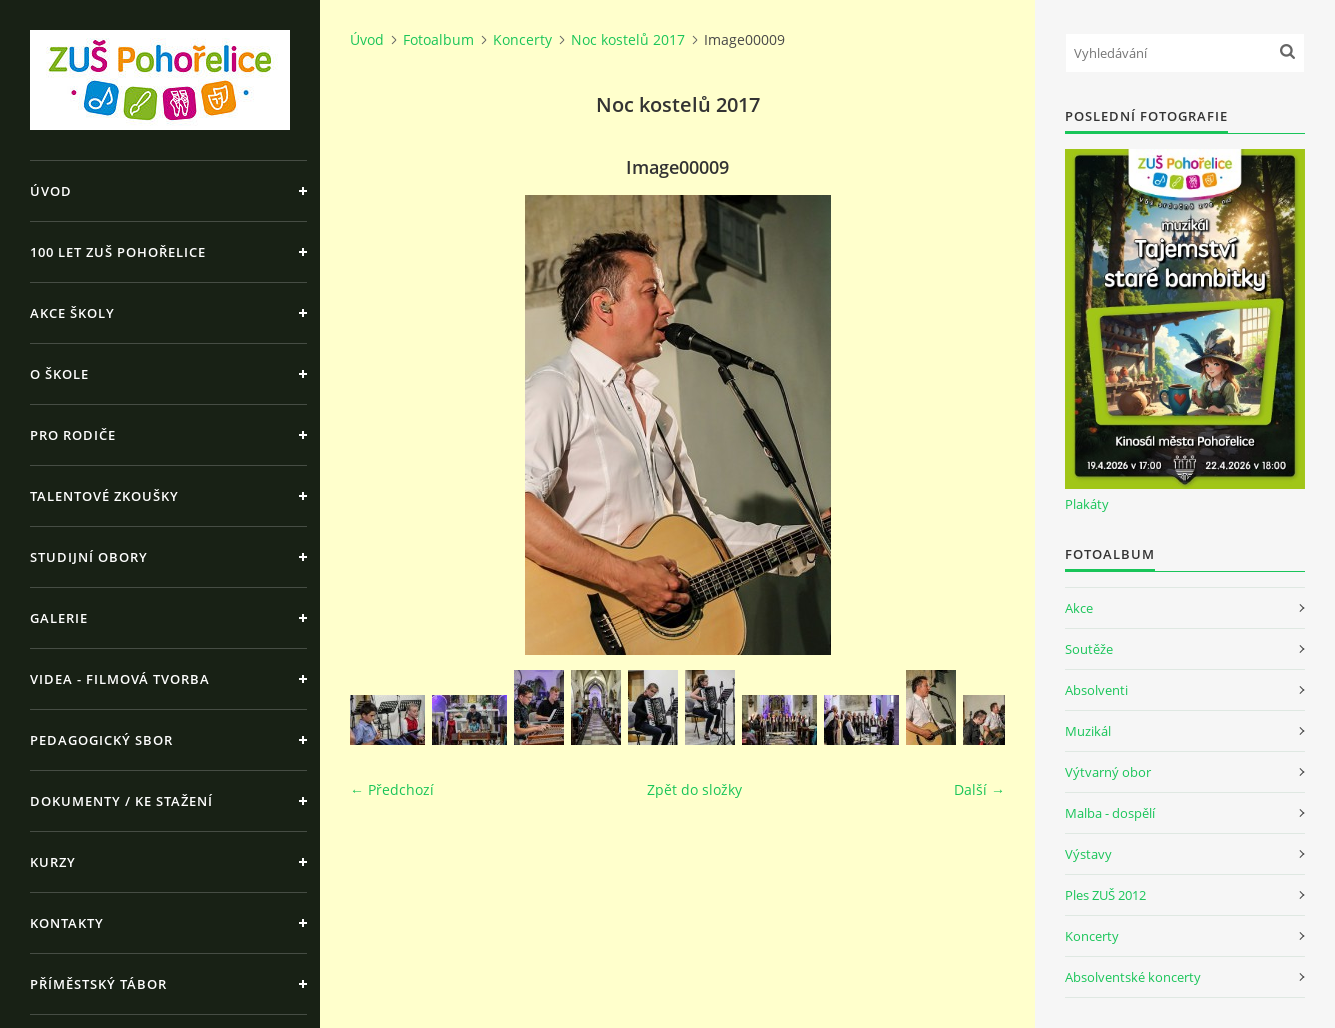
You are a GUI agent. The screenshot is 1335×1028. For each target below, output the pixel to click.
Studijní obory (89, 557)
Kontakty (67, 923)
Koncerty (522, 39)
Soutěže (1089, 649)
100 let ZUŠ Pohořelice (118, 252)
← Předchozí (392, 789)
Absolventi (1096, 690)
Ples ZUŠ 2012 (1105, 895)
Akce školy (72, 313)
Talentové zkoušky (104, 496)
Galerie (59, 618)
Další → (979, 789)
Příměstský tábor (98, 984)
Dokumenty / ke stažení (121, 801)
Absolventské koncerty (1133, 977)
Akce (1079, 608)
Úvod (51, 191)
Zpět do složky (694, 789)
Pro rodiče (73, 435)
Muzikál (1088, 731)
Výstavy (1088, 854)
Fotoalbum (438, 39)
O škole (59, 374)
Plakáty (1087, 504)
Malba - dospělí (1110, 813)
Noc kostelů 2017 (628, 39)
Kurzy (53, 862)
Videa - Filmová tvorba (120, 679)
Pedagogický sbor (101, 740)
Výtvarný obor (1108, 772)
